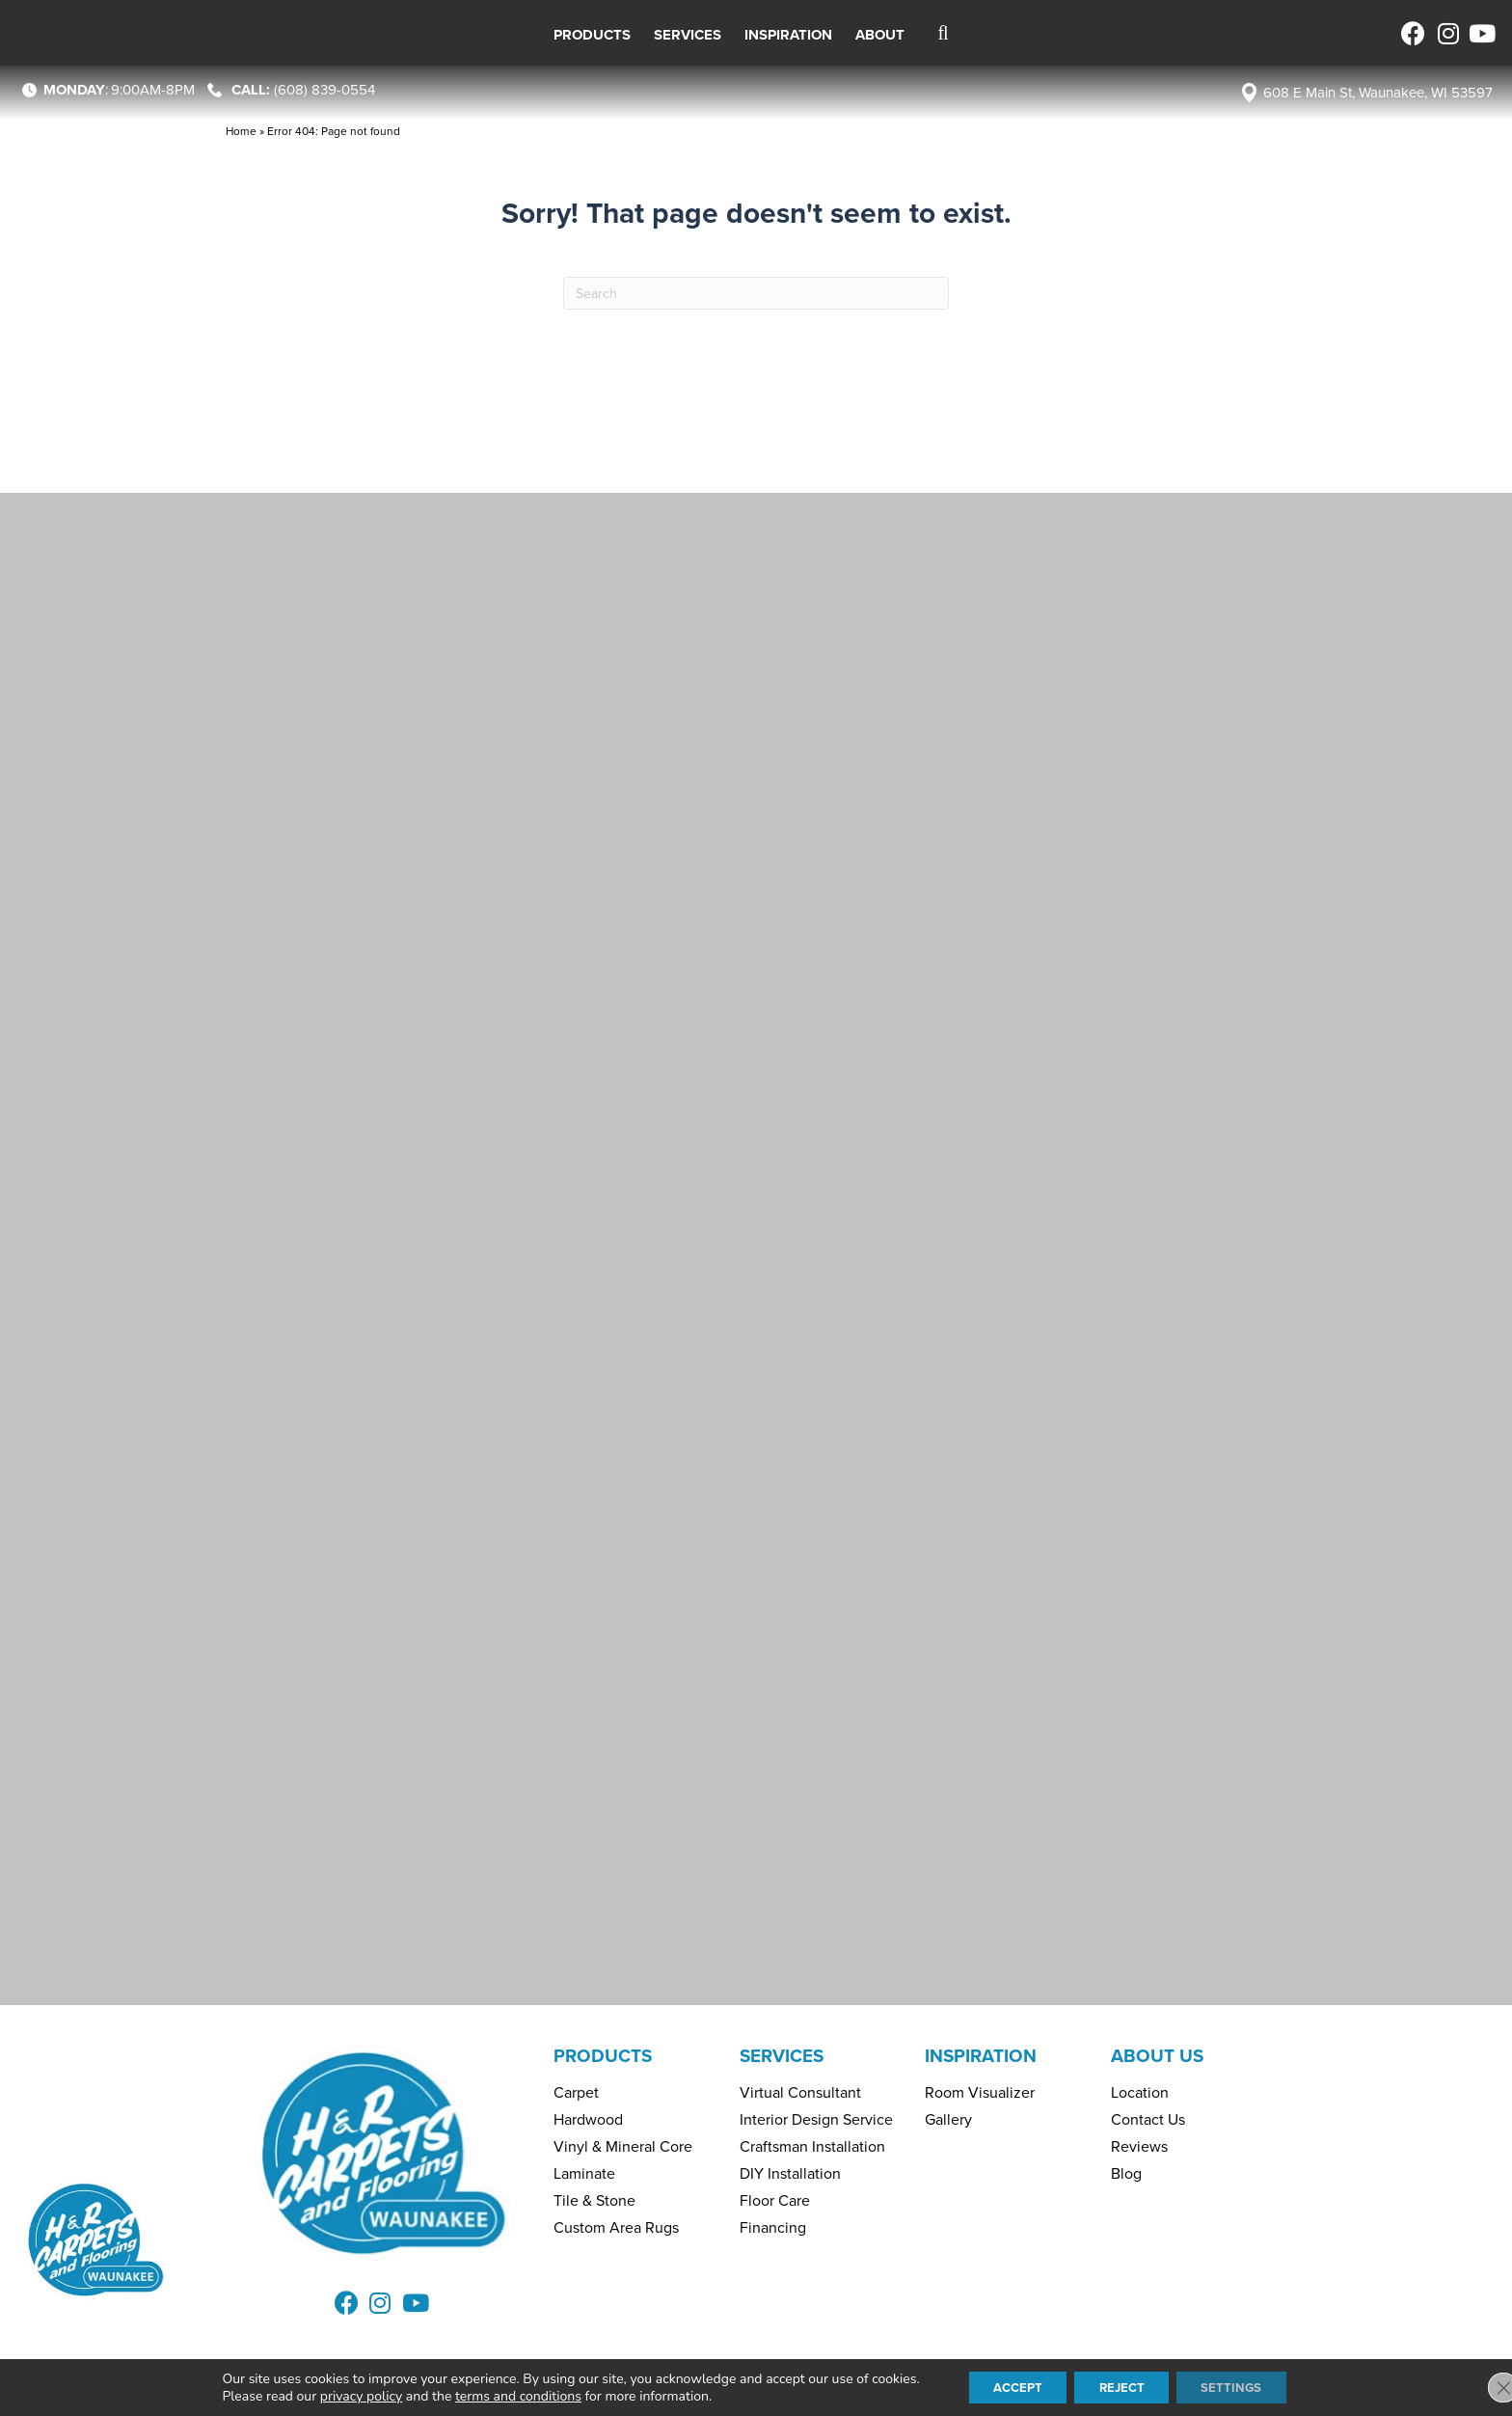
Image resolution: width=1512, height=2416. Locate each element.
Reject (1123, 2385)
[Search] (756, 293)
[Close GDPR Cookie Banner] (1481, 2386)
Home (241, 131)
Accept (1007, 2385)
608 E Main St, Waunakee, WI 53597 (1378, 92)
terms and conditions (501, 2394)
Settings (1244, 2385)
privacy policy (344, 2394)
